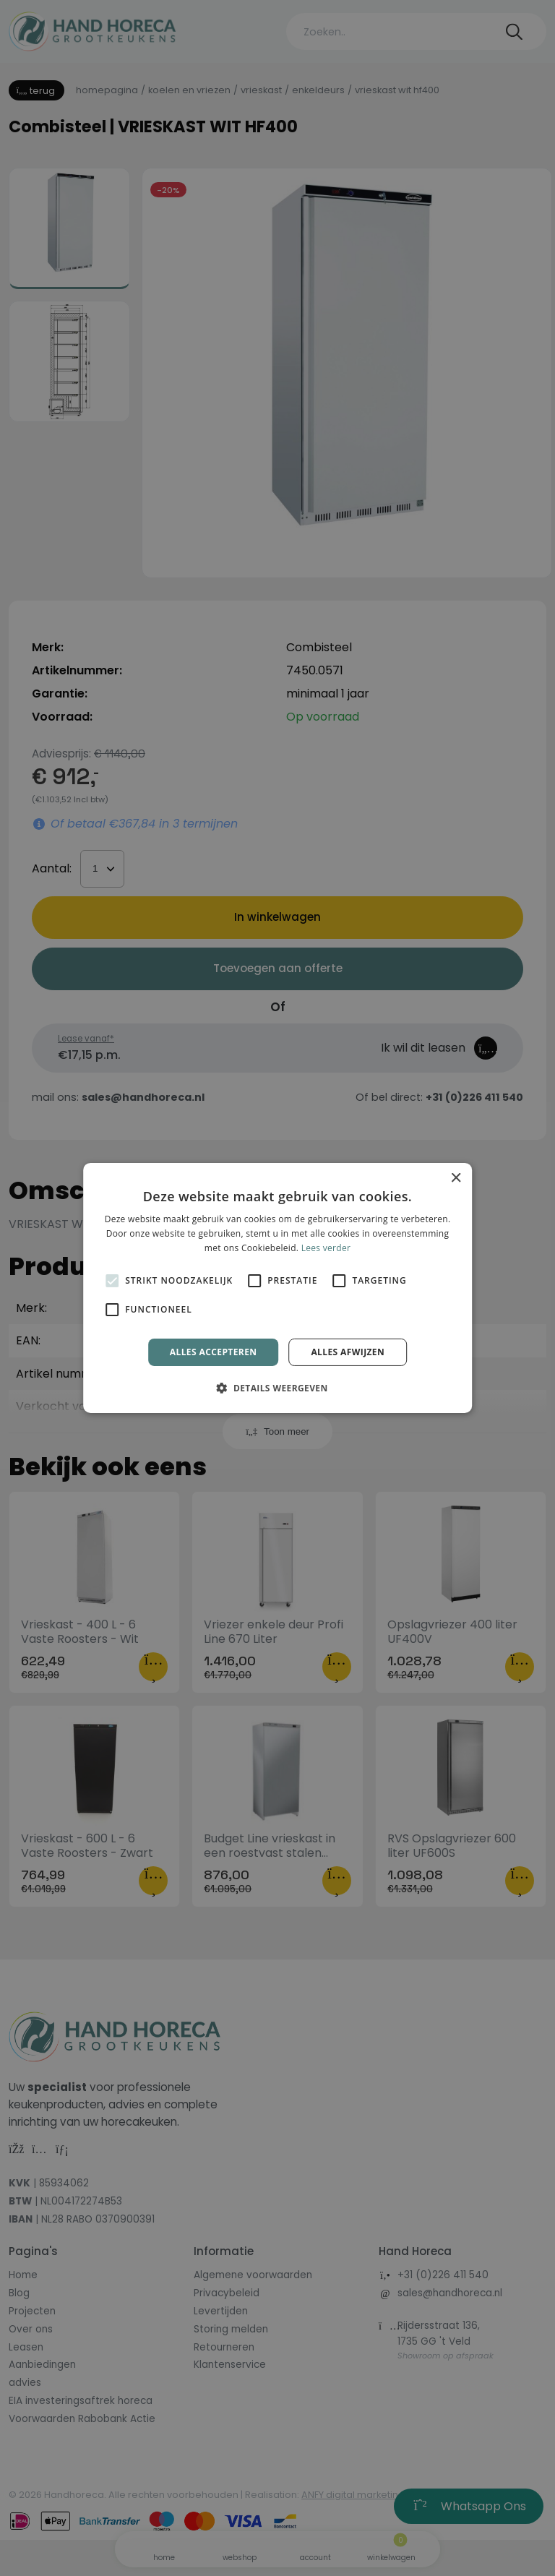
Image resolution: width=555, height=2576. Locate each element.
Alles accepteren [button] (213, 1352)
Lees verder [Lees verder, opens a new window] (326, 1248)
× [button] (455, 1178)
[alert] (277, 1288)
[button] (277, 1388)
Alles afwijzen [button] (347, 1352)
